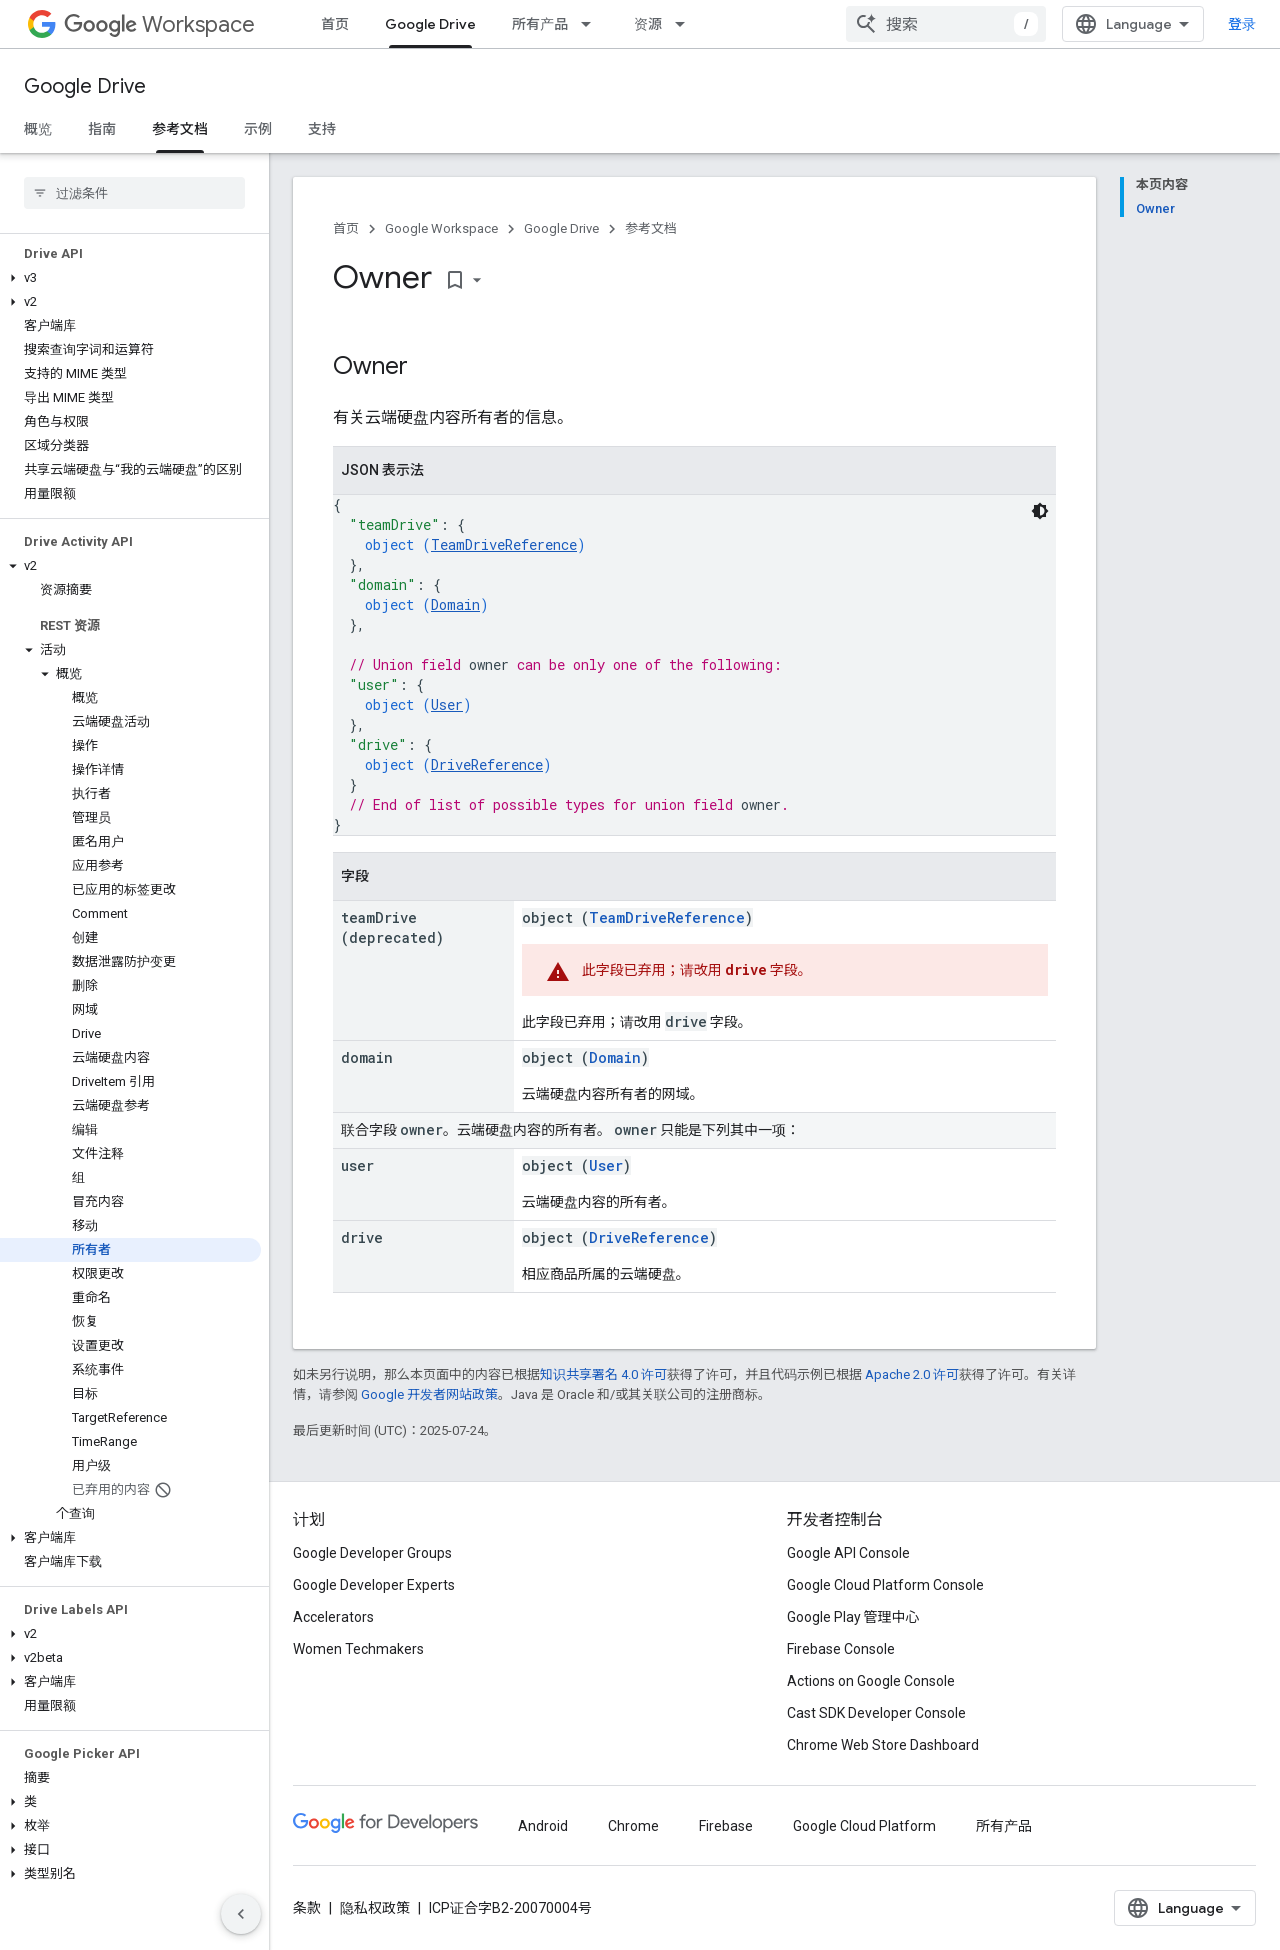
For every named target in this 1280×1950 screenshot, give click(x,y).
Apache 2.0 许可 (912, 1374)
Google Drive (85, 86)
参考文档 (651, 228)
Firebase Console (841, 1649)
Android (543, 1826)
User (447, 704)
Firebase (726, 1826)
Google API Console (848, 1553)
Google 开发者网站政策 (429, 1394)
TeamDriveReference (504, 544)
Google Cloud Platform (864, 1826)
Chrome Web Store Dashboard (883, 1745)
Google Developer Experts (374, 1585)
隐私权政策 (375, 1908)
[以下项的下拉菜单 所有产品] (592, 24)
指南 (102, 129)
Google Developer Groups (372, 1553)
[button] (130, 278)
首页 (335, 24)
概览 (38, 129)
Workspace (159, 24)
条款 (307, 1908)
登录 (1242, 24)
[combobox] (946, 24)
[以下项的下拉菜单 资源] (686, 24)
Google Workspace (441, 228)
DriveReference (487, 764)
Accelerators (333, 1617)
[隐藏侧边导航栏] (241, 1914)
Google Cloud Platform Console (885, 1585)
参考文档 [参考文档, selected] (180, 129)
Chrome (633, 1826)
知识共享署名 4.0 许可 (603, 1374)
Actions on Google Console (871, 1681)
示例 (258, 129)
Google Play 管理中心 (853, 1617)
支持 (322, 129)
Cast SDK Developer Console (876, 1713)
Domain (455, 604)
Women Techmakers (358, 1649)
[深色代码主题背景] (1040, 511)
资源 (648, 24)
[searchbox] (134, 193)
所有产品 (540, 24)
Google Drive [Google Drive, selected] (430, 24)
